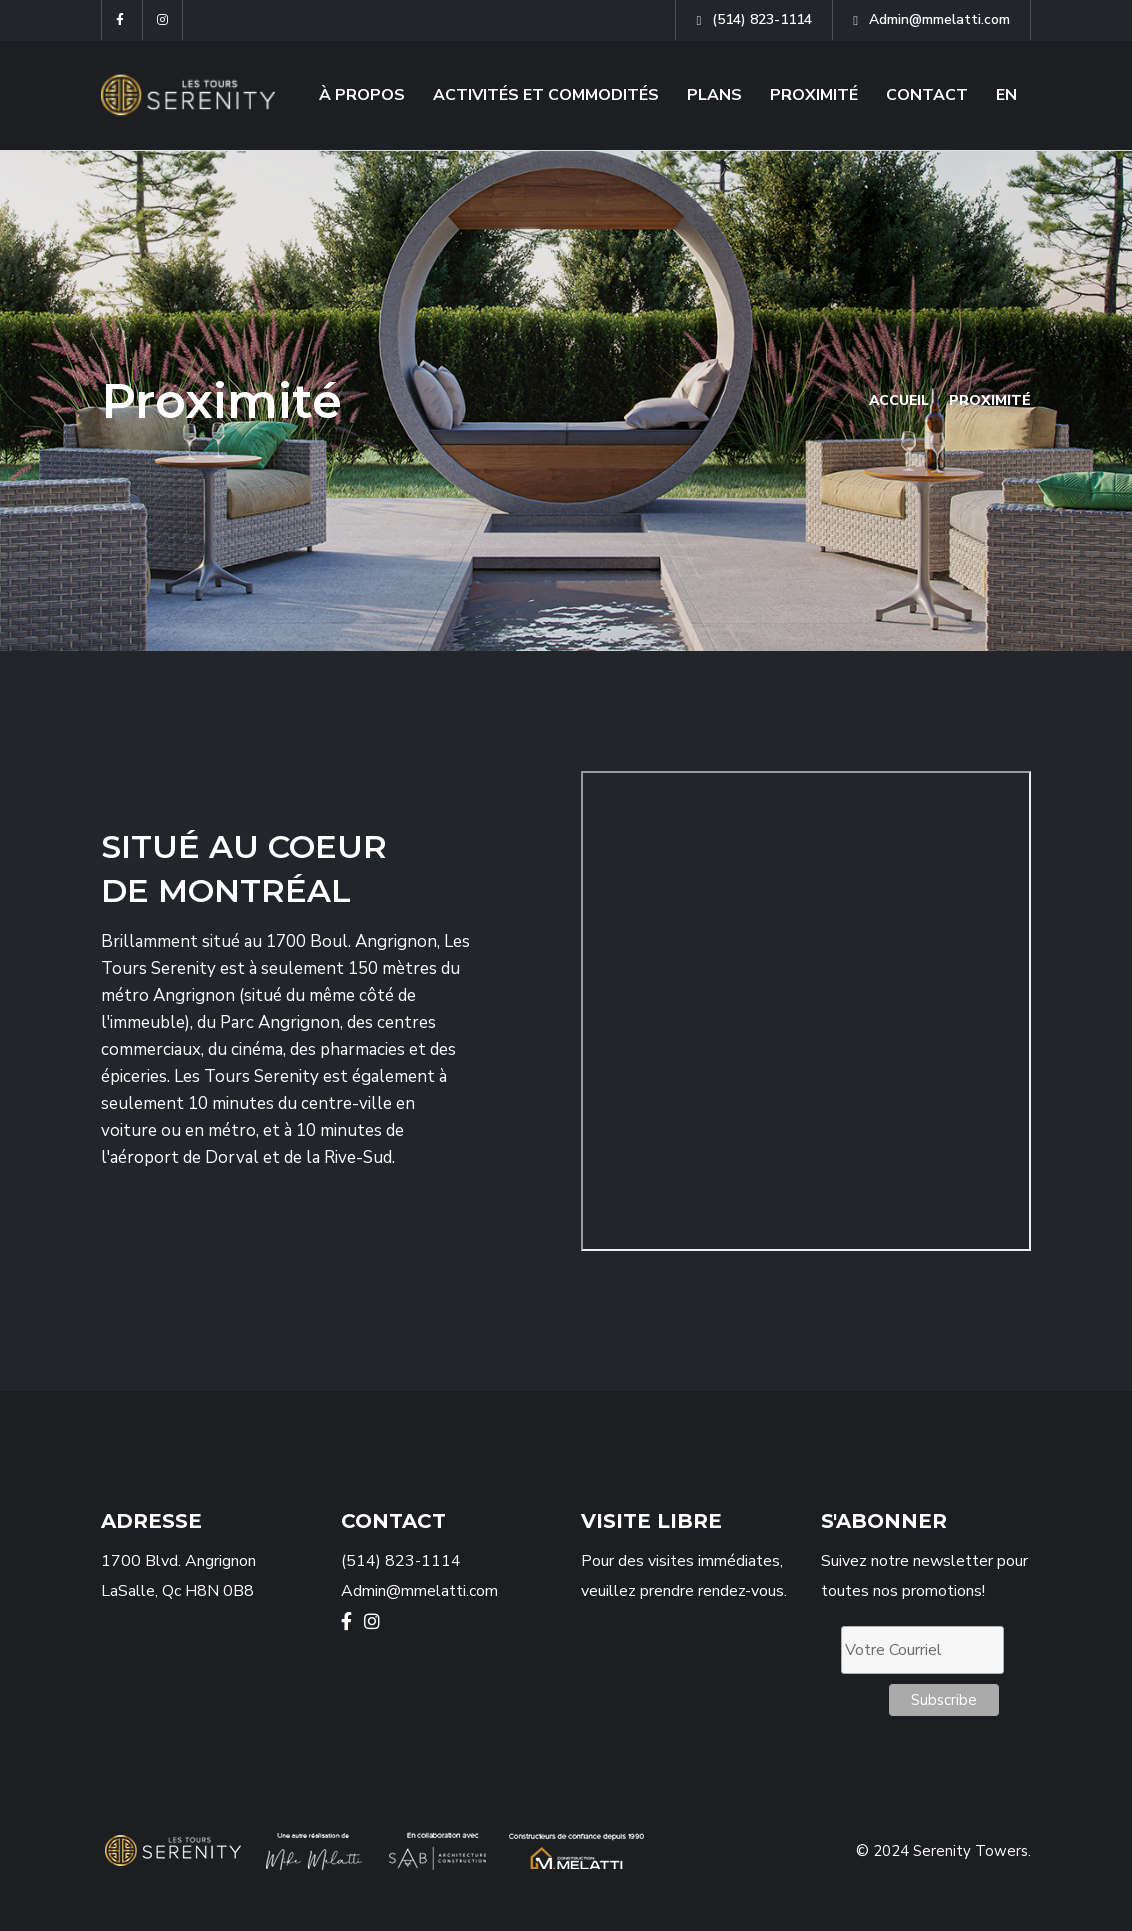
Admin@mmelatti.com (931, 19)
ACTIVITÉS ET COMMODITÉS (546, 95)
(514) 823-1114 (754, 19)
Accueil (898, 400)
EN (1006, 95)
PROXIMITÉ (814, 95)
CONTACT (927, 95)
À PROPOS (362, 95)
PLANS (714, 95)
